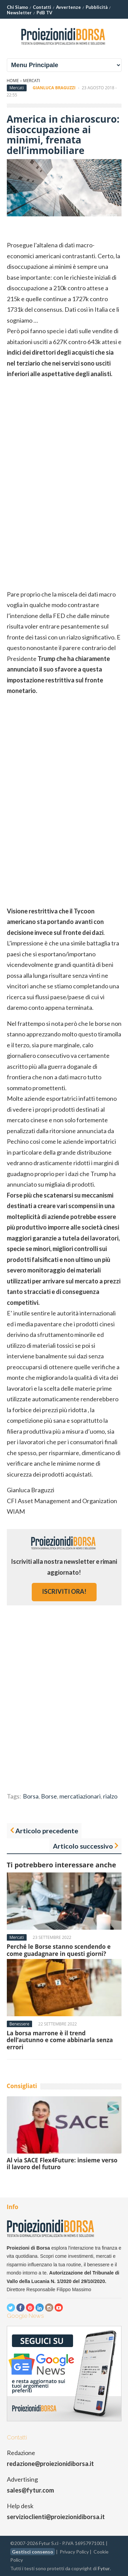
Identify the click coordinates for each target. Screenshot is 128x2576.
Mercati (31, 80)
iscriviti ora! (64, 1591)
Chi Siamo (17, 7)
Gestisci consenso (32, 2552)
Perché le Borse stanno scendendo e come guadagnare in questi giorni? (59, 1950)
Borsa (31, 1796)
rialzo (110, 1796)
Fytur (104, 2568)
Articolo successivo (83, 1846)
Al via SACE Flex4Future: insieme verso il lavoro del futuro (62, 2163)
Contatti (42, 7)
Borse (49, 1796)
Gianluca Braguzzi (54, 88)
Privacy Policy (74, 2552)
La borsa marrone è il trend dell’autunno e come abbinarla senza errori (60, 2040)
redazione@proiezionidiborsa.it (50, 2463)
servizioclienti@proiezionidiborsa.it (56, 2516)
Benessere (19, 2024)
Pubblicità (97, 7)
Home (13, 80)
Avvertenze (68, 7)
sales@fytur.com (30, 2490)
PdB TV (44, 12)
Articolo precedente (46, 1830)
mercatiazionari (80, 1796)
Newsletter (19, 12)
